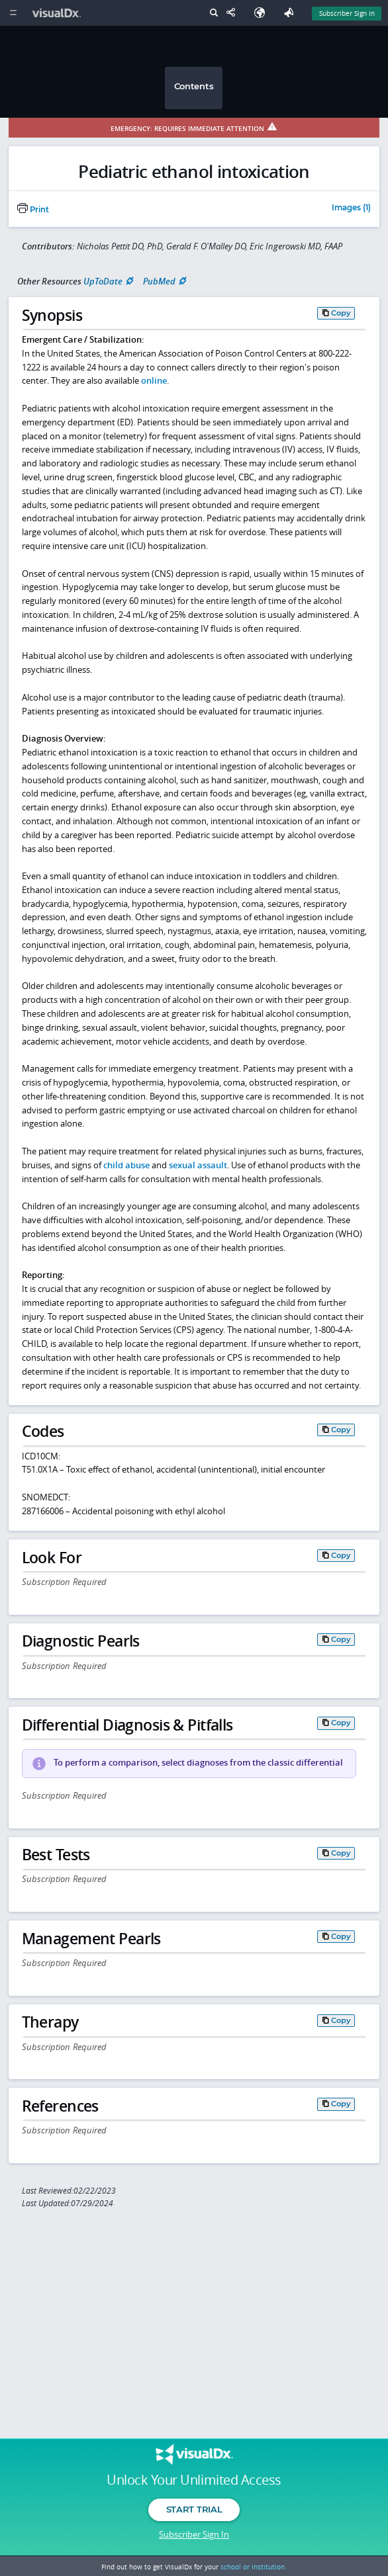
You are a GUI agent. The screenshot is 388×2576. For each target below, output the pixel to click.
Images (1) (351, 208)
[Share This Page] (233, 13)
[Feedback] (291, 13)
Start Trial (194, 2509)
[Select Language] (262, 13)
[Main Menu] (13, 13)
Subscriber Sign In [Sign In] (347, 13)
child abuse (126, 1165)
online (154, 380)
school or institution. (253, 2566)
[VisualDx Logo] (58, 13)
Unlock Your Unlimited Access (194, 2480)
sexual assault (198, 1165)
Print (33, 209)
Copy (341, 313)
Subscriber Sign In (194, 2534)
